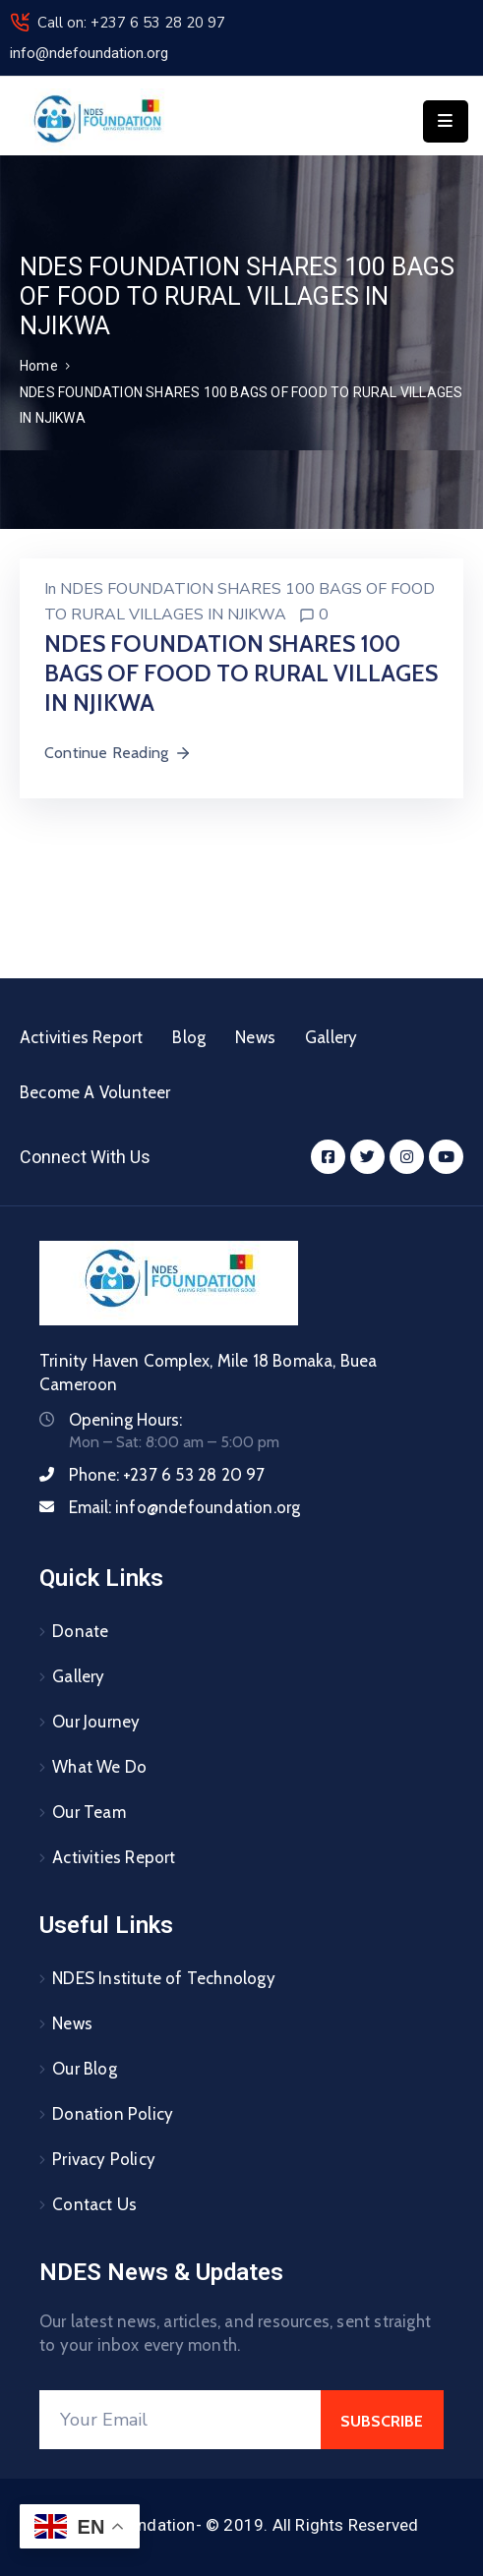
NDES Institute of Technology (163, 1978)
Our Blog (84, 2068)
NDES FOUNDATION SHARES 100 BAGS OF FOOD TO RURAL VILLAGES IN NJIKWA (241, 673)
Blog (189, 1037)
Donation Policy (112, 2114)
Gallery (331, 1037)
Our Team (89, 1812)
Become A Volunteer (95, 1092)
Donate (80, 1631)
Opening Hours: (125, 1420)
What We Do (99, 1767)
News (255, 1037)
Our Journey (96, 1721)
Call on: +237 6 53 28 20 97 (131, 22)
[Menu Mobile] (445, 121)
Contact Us (94, 2204)
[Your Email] (180, 2419)
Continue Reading (118, 752)
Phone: (167, 1475)
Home (39, 366)
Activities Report (81, 1037)
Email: (184, 1507)
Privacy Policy (103, 2159)
